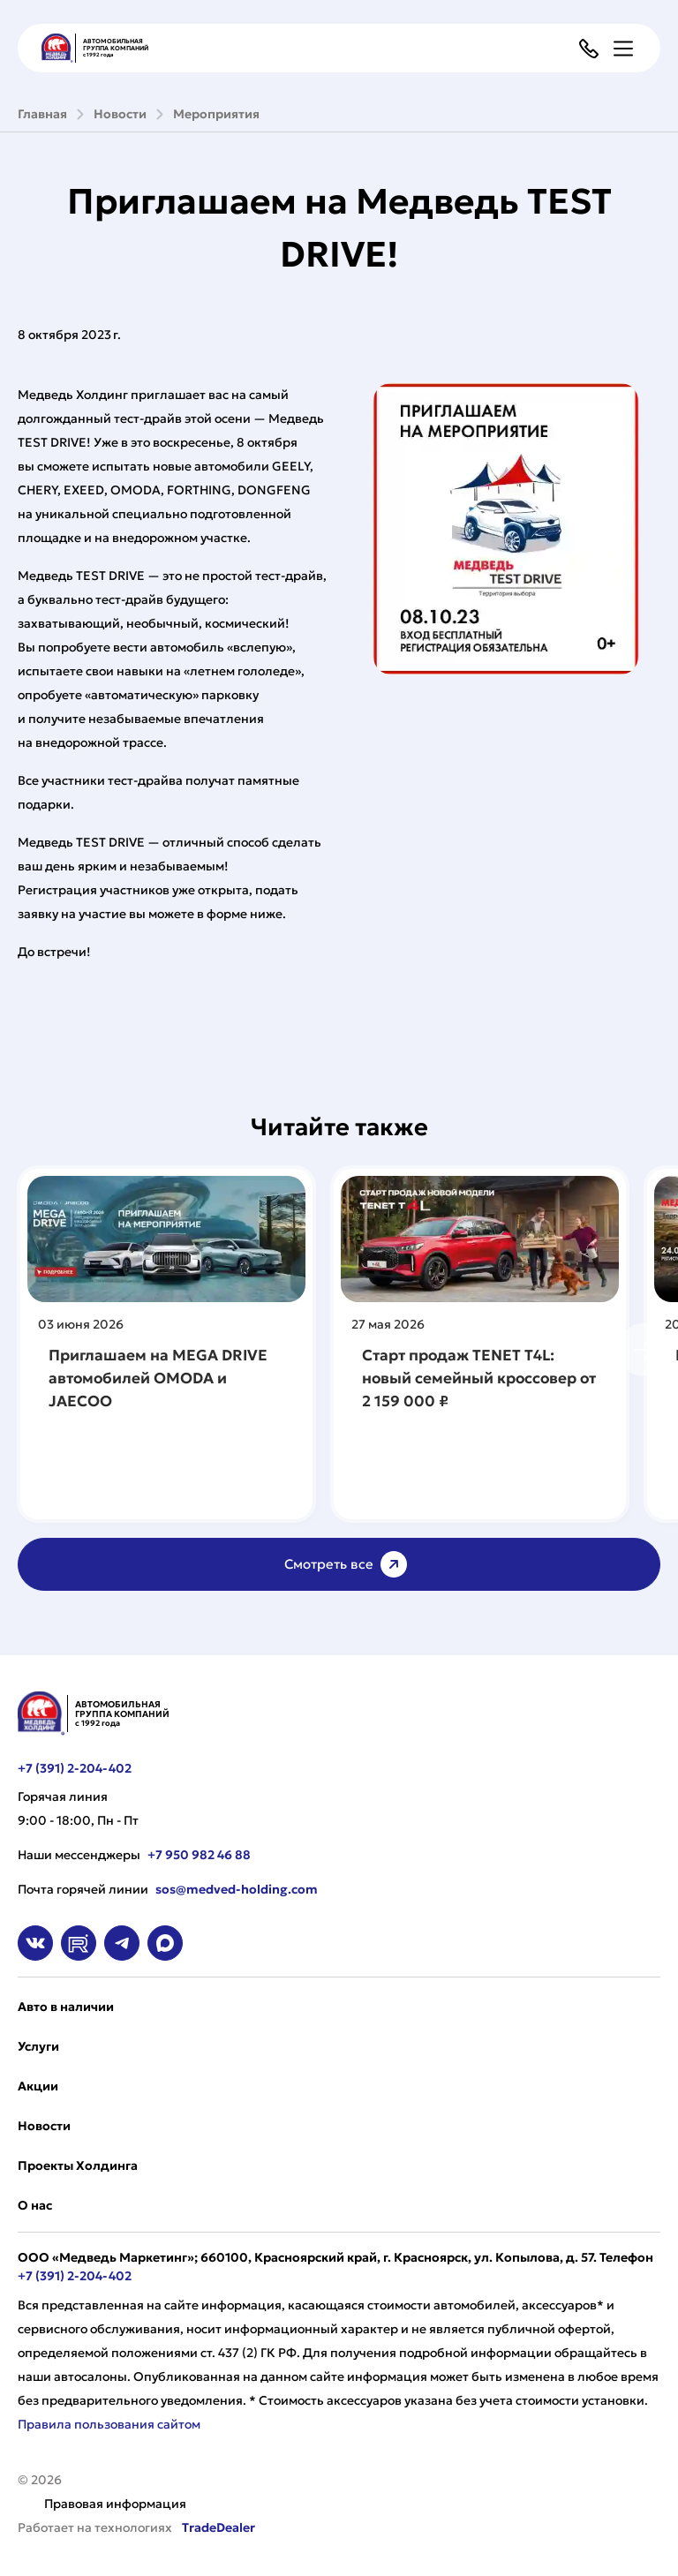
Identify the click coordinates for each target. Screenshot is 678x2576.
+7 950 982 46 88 (199, 1855)
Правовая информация (115, 2504)
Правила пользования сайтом (109, 2424)
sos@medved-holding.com (236, 1889)
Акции (38, 2086)
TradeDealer (217, 2527)
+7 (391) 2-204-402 (75, 1768)
